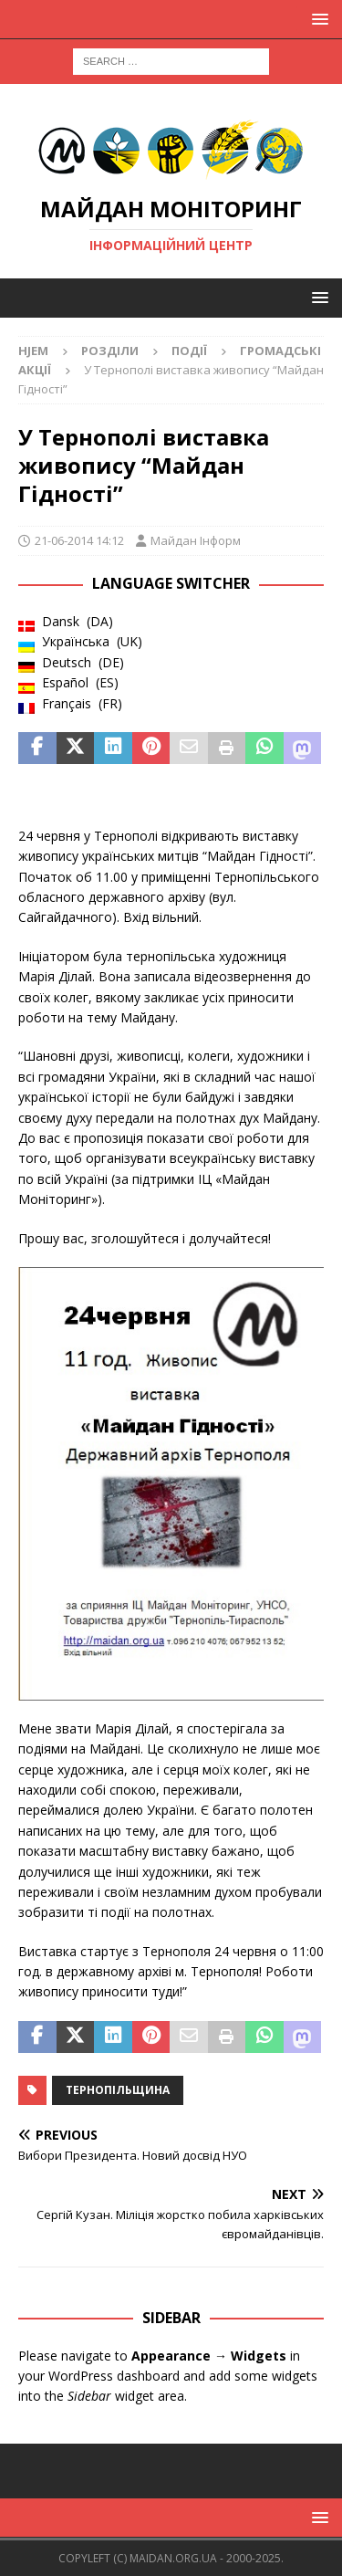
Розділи (110, 350)
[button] (316, 19)
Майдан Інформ (195, 540)
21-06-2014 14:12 (79, 540)
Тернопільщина (118, 2090)
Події (189, 350)
